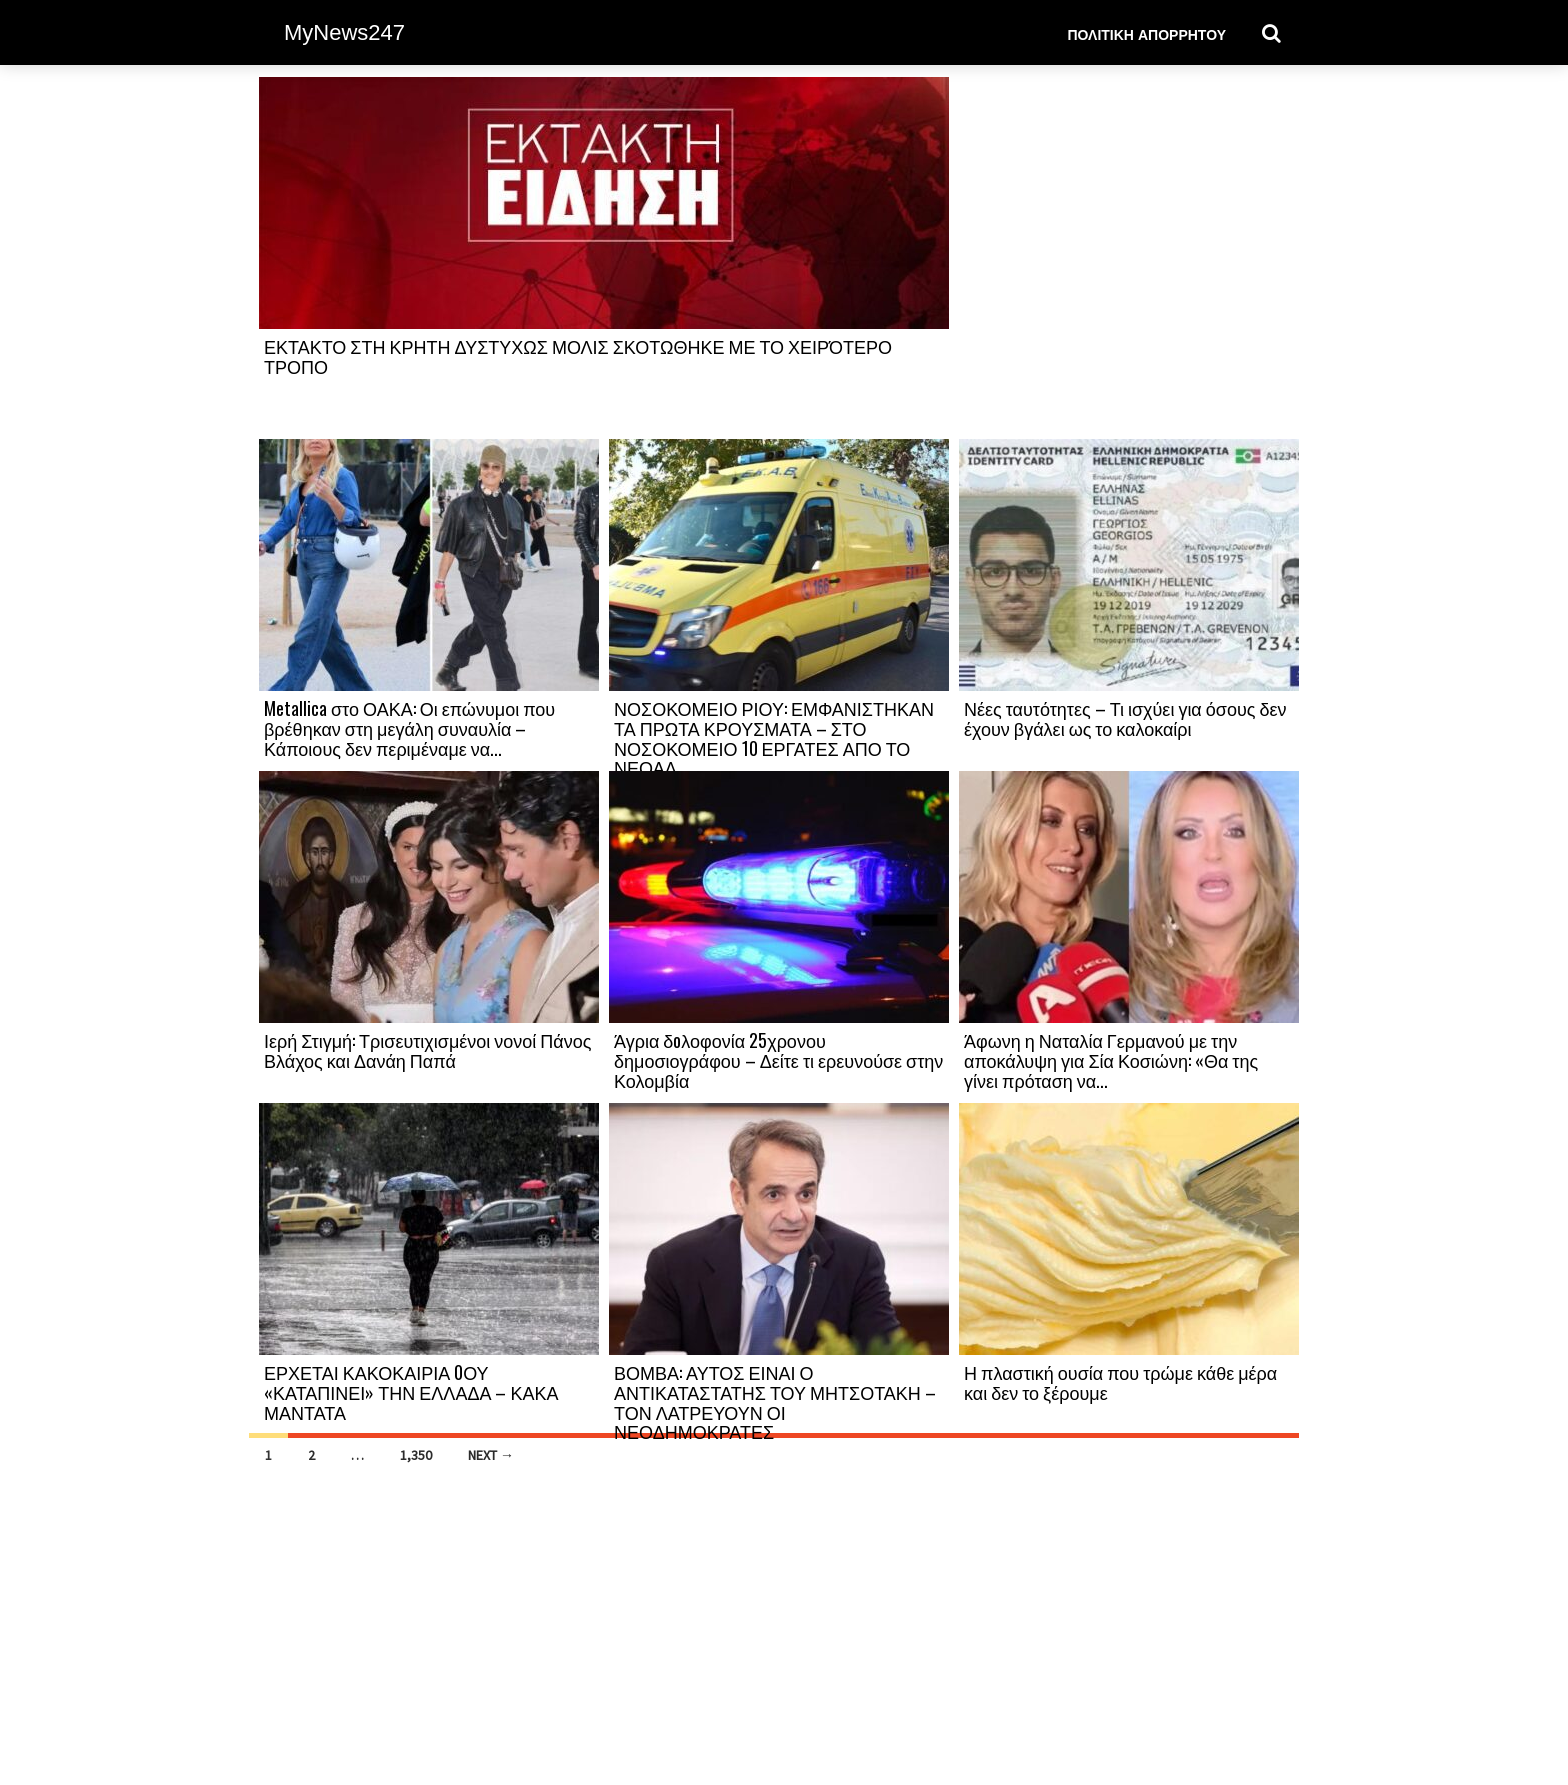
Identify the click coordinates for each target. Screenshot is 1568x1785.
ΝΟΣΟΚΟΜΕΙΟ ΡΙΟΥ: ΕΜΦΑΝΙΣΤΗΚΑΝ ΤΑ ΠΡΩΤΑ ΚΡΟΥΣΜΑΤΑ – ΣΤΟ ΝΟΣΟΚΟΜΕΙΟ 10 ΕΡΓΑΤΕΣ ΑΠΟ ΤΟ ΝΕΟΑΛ (774, 737)
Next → (491, 1455)
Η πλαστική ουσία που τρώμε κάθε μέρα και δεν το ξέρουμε (1120, 1382)
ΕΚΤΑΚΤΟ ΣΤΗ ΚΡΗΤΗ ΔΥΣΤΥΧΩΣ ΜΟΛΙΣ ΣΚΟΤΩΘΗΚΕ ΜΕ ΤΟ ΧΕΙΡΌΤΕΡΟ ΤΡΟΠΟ (578, 356)
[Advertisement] (1129, 257)
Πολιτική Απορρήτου (1146, 33)
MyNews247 (344, 32)
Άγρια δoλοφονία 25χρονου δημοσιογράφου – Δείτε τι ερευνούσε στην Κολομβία (778, 1060)
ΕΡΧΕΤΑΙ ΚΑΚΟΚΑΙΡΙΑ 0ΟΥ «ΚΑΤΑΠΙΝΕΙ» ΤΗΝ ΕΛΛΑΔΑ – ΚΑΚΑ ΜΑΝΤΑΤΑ (411, 1392)
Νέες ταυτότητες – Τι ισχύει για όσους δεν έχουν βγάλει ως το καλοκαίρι (1125, 718)
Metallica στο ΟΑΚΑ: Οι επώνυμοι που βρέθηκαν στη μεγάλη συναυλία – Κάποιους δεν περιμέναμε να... (409, 728)
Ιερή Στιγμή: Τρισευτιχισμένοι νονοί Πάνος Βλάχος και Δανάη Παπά (427, 1050)
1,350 (416, 1455)
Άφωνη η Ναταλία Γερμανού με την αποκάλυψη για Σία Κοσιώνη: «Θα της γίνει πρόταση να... (1111, 1060)
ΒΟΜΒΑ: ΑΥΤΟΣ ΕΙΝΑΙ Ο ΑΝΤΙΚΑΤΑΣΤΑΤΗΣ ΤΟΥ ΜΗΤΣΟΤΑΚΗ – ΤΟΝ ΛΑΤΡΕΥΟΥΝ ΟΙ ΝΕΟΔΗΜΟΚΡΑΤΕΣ (775, 1401)
